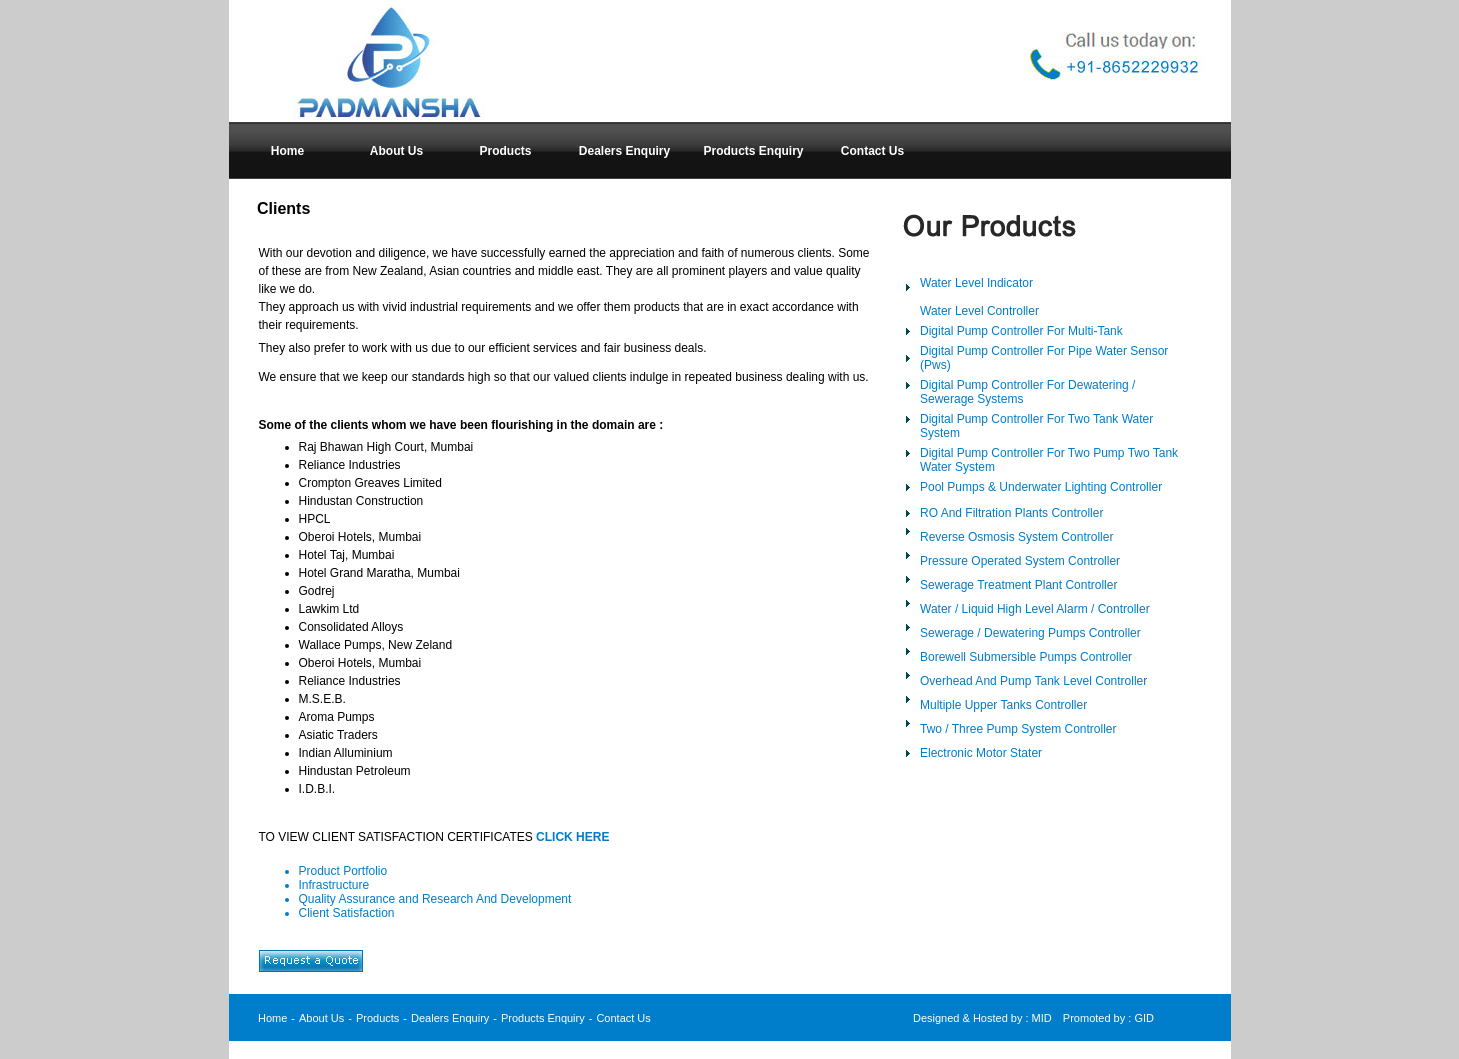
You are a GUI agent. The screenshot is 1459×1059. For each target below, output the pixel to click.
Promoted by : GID (1108, 1018)
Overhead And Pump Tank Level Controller (1033, 681)
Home (272, 1018)
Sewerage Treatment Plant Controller (1018, 585)
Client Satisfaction (347, 913)
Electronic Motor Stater (981, 753)
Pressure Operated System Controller (1020, 561)
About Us (321, 1018)
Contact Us (623, 1018)
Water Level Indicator (976, 283)
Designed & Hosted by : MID (982, 1018)
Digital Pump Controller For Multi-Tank (1021, 331)
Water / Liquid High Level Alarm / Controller (1035, 609)
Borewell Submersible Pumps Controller (1026, 657)
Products (377, 1018)
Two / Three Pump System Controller (1018, 729)
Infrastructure (334, 885)
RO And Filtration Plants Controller (1011, 513)
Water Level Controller (979, 311)
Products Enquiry (543, 1018)
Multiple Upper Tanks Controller (1003, 705)
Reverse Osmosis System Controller (1016, 537)
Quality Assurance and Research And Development (435, 899)
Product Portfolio (343, 871)
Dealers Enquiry (450, 1018)
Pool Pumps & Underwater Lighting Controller (1041, 487)
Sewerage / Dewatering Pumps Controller (1030, 633)
